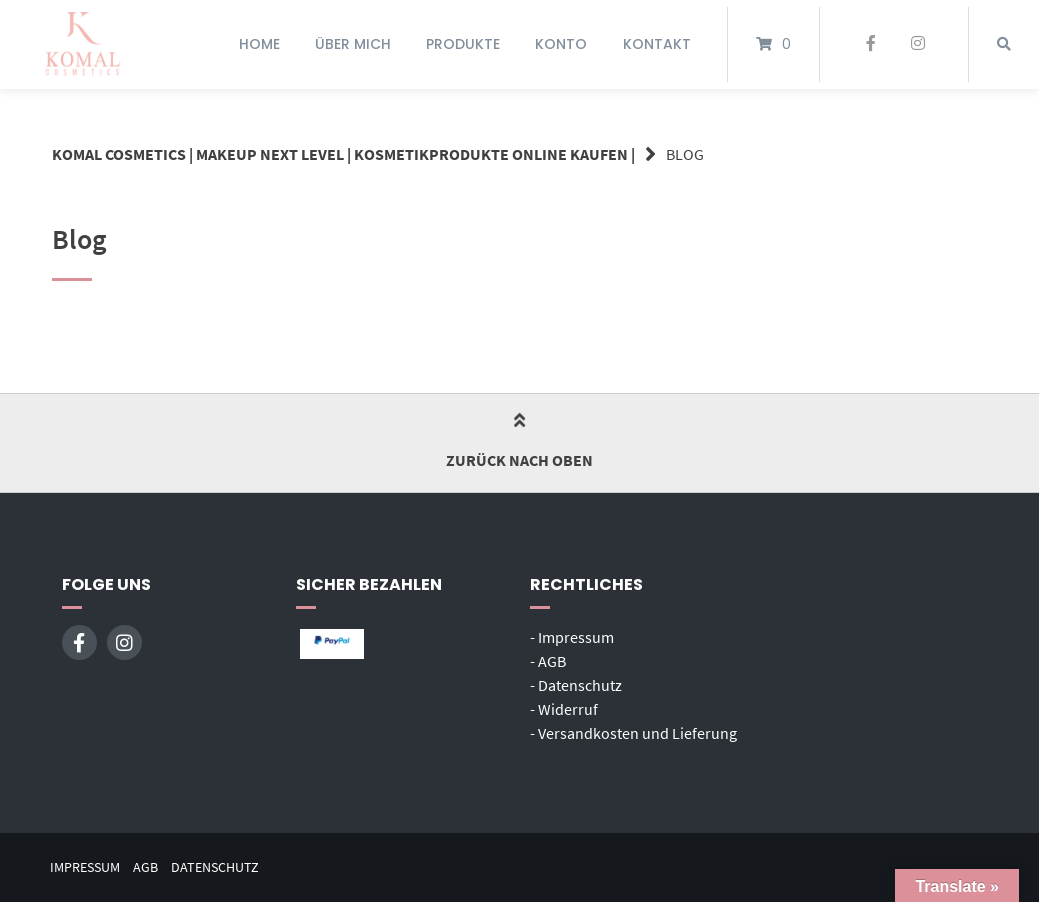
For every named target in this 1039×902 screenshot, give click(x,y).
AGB (145, 867)
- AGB (548, 661)
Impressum (85, 867)
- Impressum (572, 637)
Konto (561, 44)
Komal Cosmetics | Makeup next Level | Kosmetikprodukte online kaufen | (343, 154)
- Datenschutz (576, 685)
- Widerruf (564, 709)
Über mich (353, 44)
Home (259, 44)
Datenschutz (215, 867)
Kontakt (657, 44)
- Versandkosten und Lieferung (633, 733)
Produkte (463, 44)
